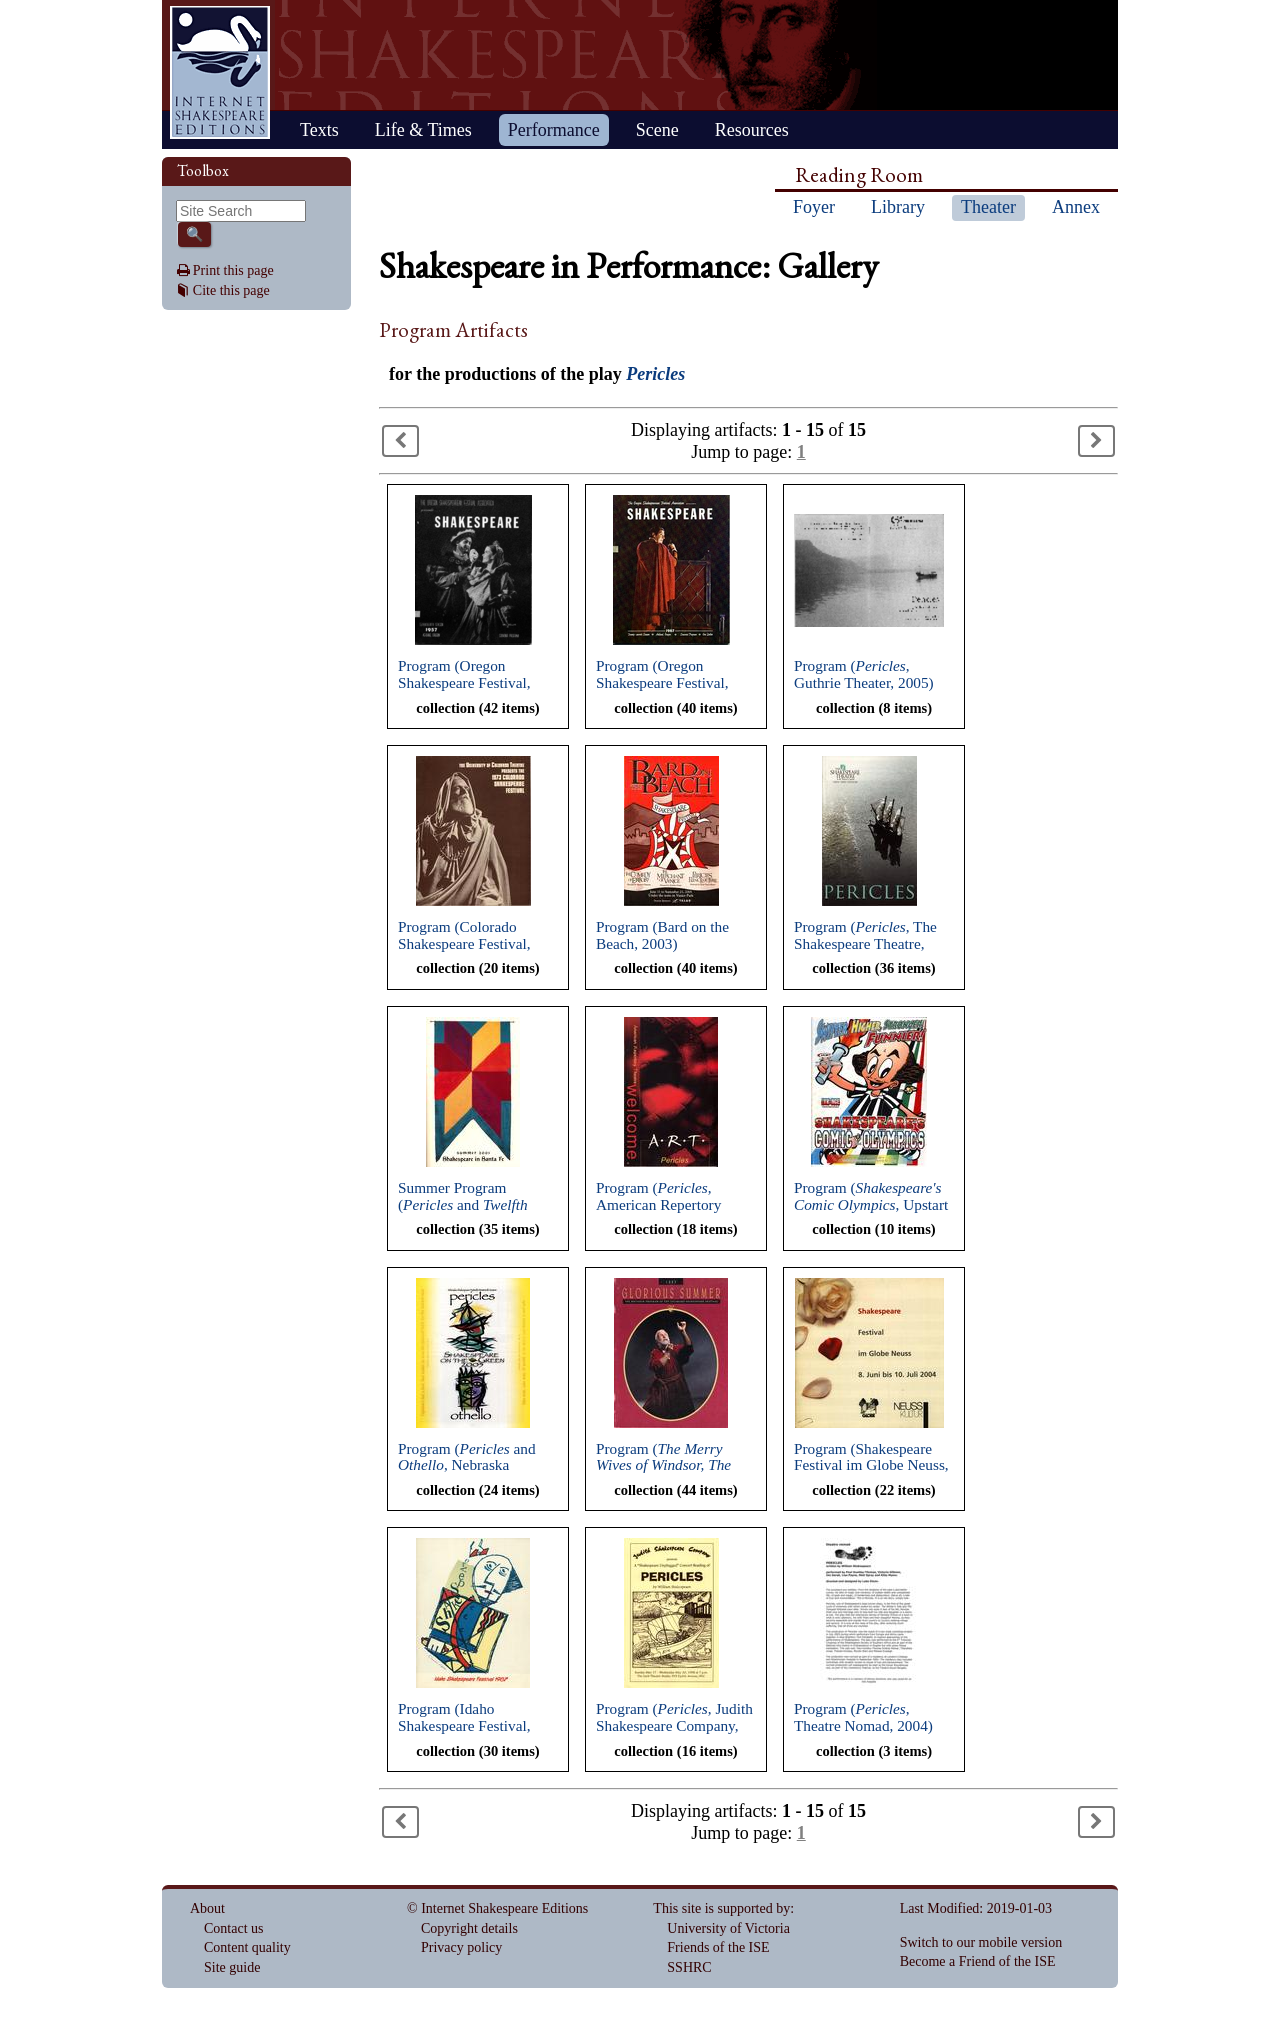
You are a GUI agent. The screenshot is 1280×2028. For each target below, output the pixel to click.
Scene (657, 130)
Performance (554, 130)
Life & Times (423, 130)
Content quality (247, 1947)
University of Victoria (728, 1928)
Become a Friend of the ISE (978, 1961)
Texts (319, 130)
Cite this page (231, 290)
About (207, 1908)
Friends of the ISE (718, 1947)
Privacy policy (461, 1947)
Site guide (232, 1967)
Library (898, 207)
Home (220, 72)
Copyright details (469, 1928)
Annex (1076, 207)
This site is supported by (721, 1908)
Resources (752, 130)
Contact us (234, 1928)
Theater (988, 207)
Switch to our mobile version (981, 1942)
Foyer (814, 207)
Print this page (233, 270)
